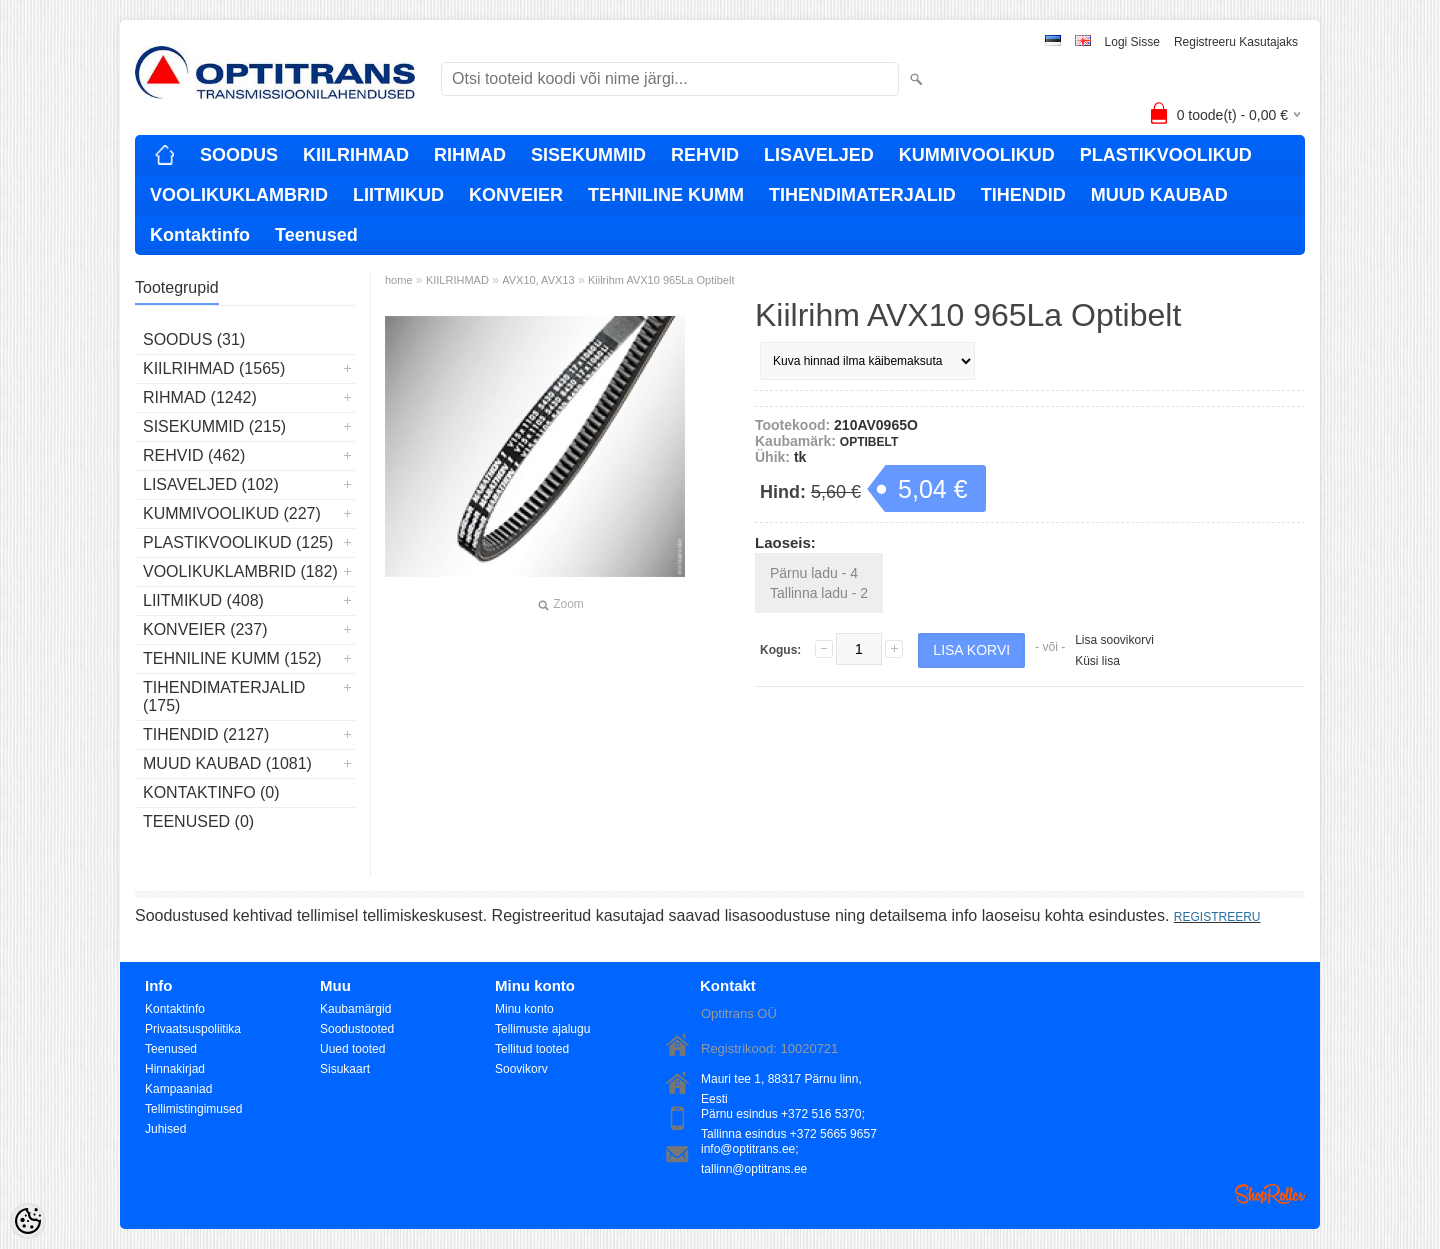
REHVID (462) (194, 455)
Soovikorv (521, 1069)
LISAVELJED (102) (211, 484)
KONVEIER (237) (205, 629)
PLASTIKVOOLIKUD (1166, 155)
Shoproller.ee (1270, 1194)
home (399, 280)
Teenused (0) (198, 821)
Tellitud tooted (532, 1049)
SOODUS (239, 155)
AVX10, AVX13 (538, 280)
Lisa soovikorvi (1114, 640)
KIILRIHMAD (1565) (214, 368)
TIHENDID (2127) (206, 734)
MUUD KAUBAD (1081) (227, 763)
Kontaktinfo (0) (211, 792)
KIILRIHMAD (356, 155)
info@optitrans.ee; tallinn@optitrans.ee (754, 1150)
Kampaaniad (178, 1089)
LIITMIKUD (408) (203, 600)
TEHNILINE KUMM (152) (232, 658)
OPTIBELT (869, 442)
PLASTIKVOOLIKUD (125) (238, 542)
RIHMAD (470, 155)
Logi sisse (1132, 42)
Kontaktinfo (200, 235)
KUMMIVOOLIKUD (977, 155)
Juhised (165, 1129)
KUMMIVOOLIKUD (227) (232, 513)
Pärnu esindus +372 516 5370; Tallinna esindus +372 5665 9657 (789, 1115)
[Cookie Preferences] (28, 1221)
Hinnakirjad (175, 1069)
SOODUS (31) (194, 339)
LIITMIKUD (398, 195)
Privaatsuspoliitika (193, 1029)
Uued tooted (352, 1049)
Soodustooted (357, 1029)
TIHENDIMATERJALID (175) (224, 696)
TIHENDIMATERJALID (862, 195)
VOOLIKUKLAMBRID (239, 195)
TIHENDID (1023, 195)
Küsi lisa (1097, 661)
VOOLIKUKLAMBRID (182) (240, 571)
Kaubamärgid (355, 1009)
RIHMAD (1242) (200, 397)
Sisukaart (345, 1069)
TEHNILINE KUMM (666, 195)
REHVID (705, 155)
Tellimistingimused (193, 1109)
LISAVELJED (819, 155)
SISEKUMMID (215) (214, 426)
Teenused (316, 235)
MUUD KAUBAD (1159, 195)
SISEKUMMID (588, 155)
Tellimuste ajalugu (542, 1029)
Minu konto (524, 1009)
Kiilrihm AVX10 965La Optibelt (661, 280)
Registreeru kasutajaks (1236, 42)
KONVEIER (516, 195)
